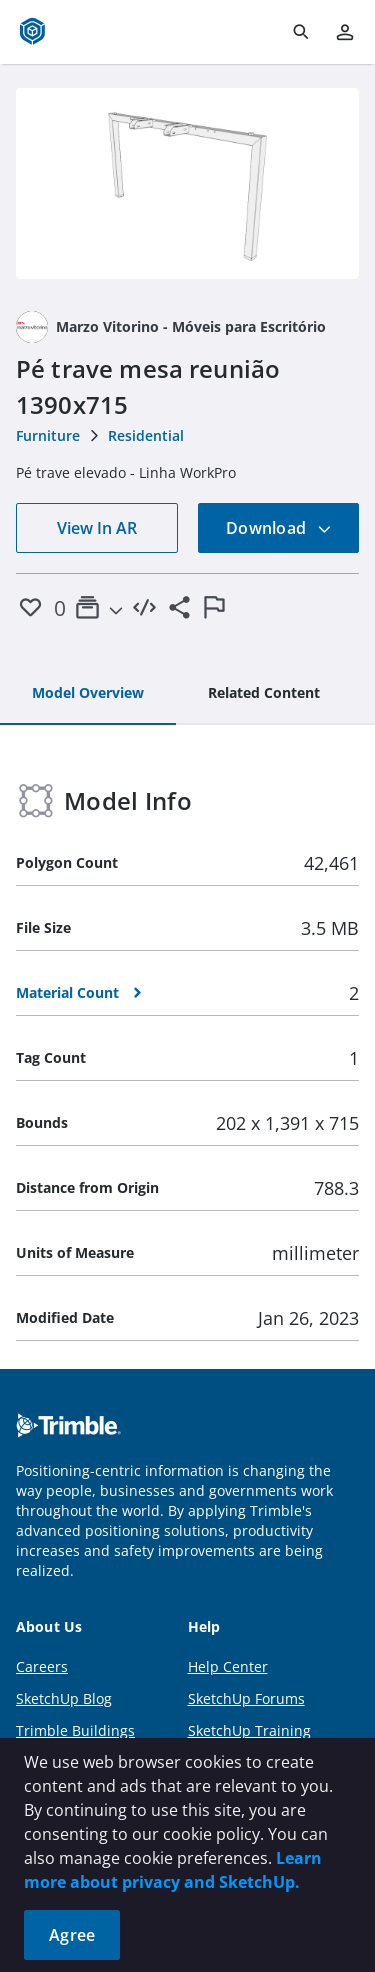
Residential (146, 435)
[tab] (88, 694)
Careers (42, 1666)
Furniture (48, 435)
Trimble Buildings (75, 1730)
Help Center (228, 1666)
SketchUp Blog (64, 1698)
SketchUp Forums (246, 1698)
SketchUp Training (249, 1730)
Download (279, 528)
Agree (72, 1935)
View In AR (97, 528)
